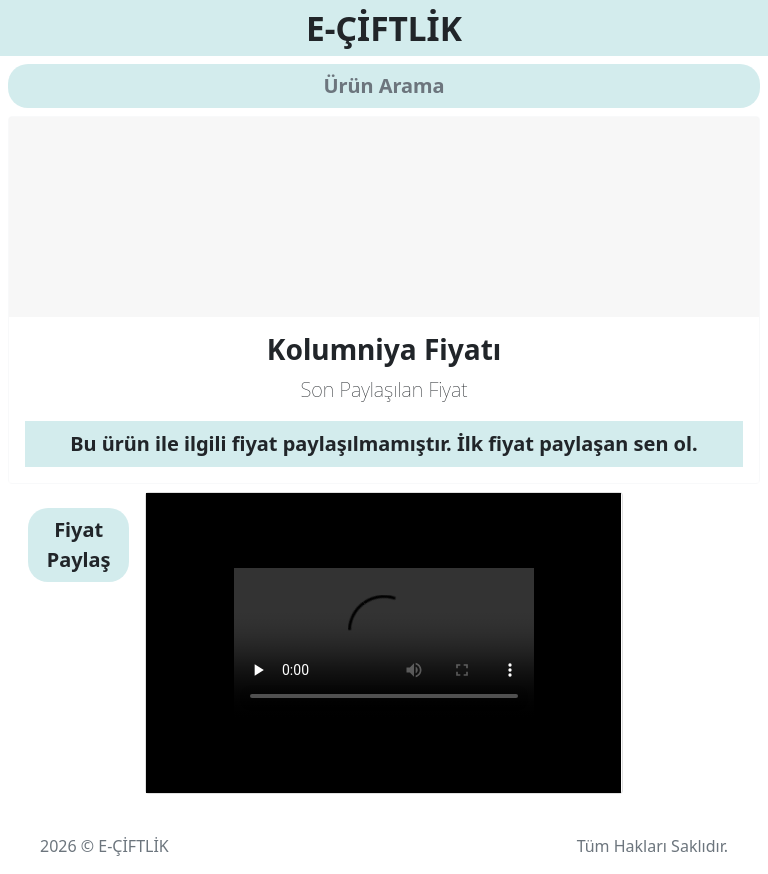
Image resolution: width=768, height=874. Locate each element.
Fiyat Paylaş (79, 544)
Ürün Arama (383, 85)
